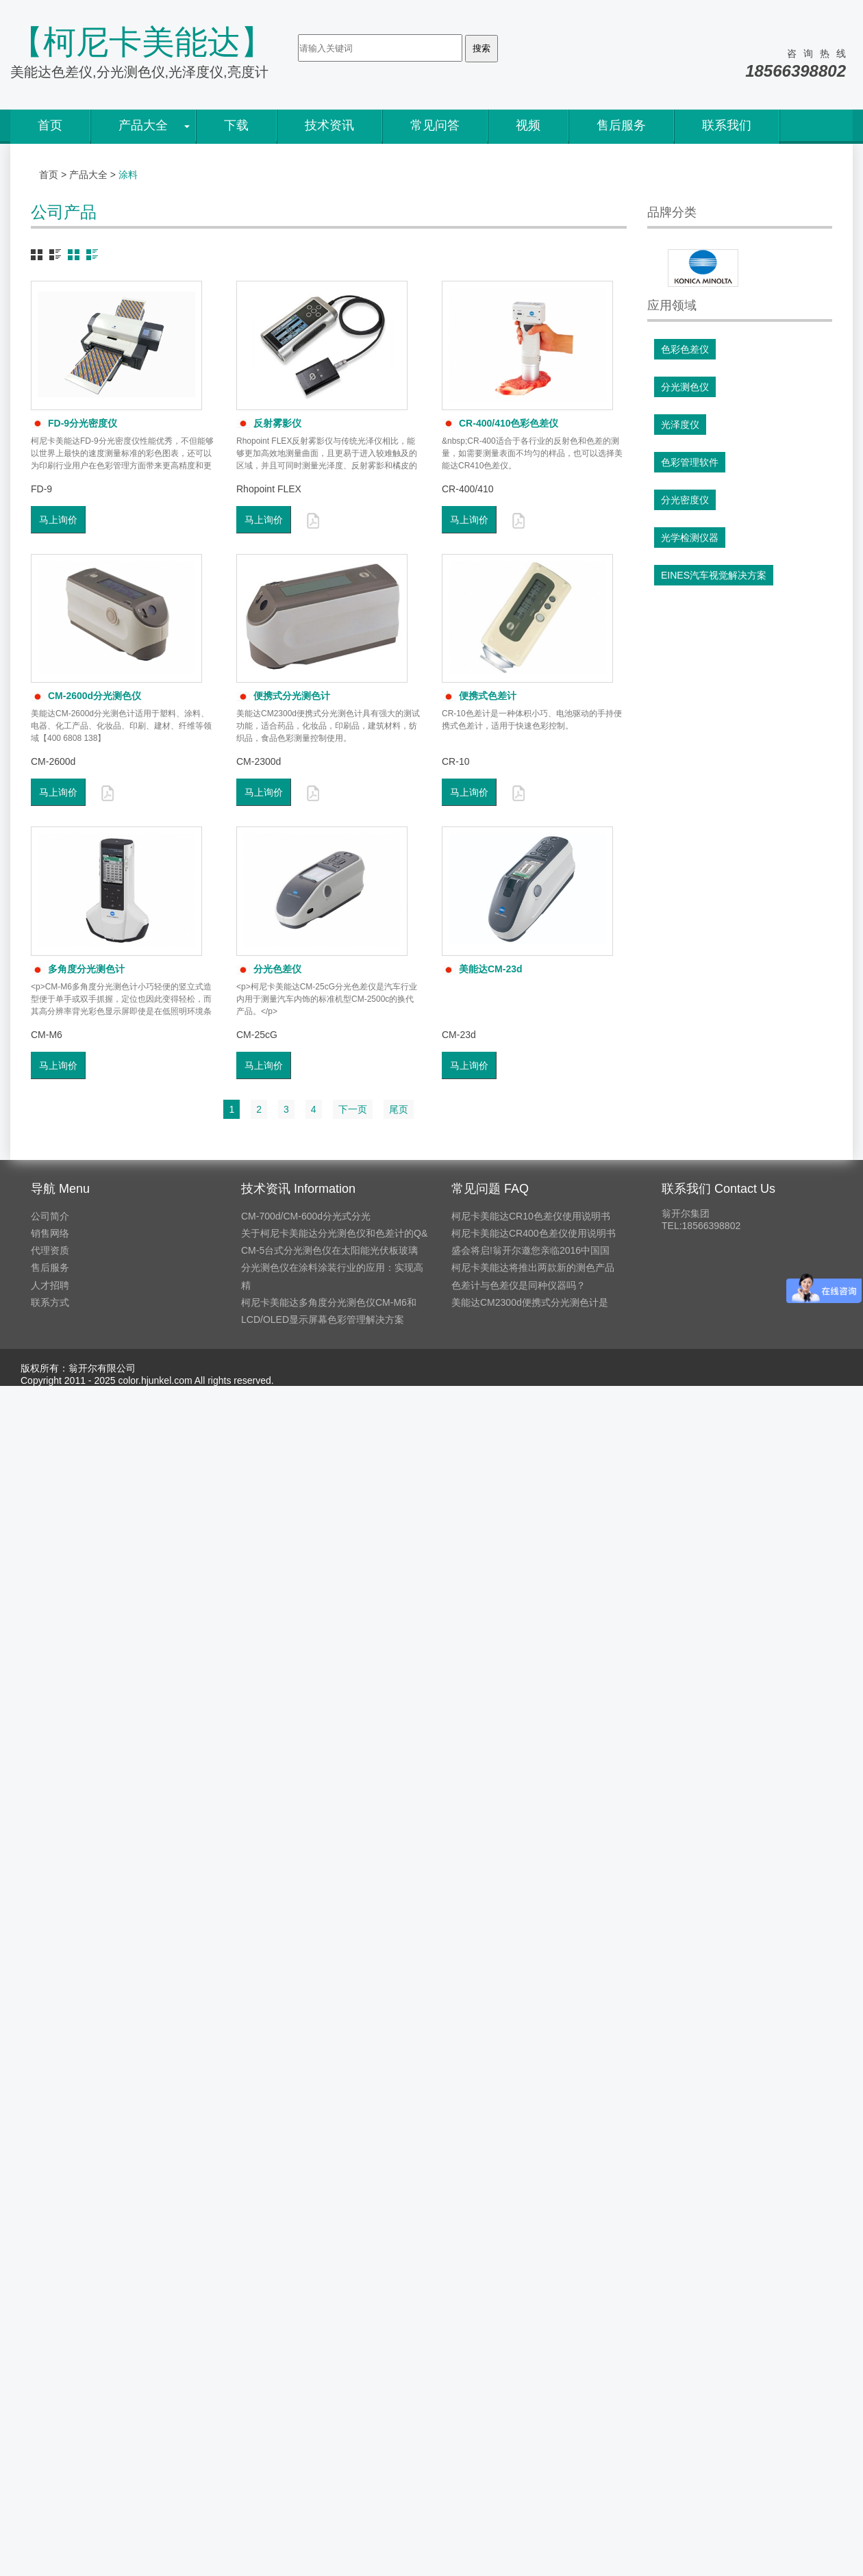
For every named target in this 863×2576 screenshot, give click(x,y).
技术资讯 (329, 125)
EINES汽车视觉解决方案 (713, 575)
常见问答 (435, 125)
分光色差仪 (268, 968)
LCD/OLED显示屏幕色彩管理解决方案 (322, 1319)
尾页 (398, 1109)
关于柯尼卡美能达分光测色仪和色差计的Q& (334, 1233)
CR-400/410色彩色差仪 (500, 423)
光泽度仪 (680, 424)
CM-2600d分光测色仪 (86, 695)
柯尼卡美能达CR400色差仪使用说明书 (533, 1233)
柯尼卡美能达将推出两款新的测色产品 (532, 1267)
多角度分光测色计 (78, 968)
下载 (236, 125)
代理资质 (50, 1250)
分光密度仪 (685, 499)
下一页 (352, 1109)
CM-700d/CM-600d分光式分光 (306, 1216)
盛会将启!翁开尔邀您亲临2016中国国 (530, 1250)
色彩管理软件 (689, 462)
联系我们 (726, 125)
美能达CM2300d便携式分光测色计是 (529, 1302)
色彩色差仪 (685, 349)
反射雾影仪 (268, 423)
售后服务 (621, 125)
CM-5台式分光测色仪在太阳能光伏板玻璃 (329, 1250)
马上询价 (58, 519)
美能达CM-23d (482, 968)
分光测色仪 (685, 386)
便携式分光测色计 (283, 695)
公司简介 (50, 1216)
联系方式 (50, 1302)
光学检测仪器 (689, 537)
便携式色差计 (479, 695)
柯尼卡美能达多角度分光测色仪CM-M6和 (328, 1302)
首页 (50, 125)
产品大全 (143, 125)
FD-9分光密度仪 (74, 423)
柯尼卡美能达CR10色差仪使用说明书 (530, 1216)
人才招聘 (50, 1285)
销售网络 (50, 1233)
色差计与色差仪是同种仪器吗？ (518, 1285)
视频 (528, 125)
